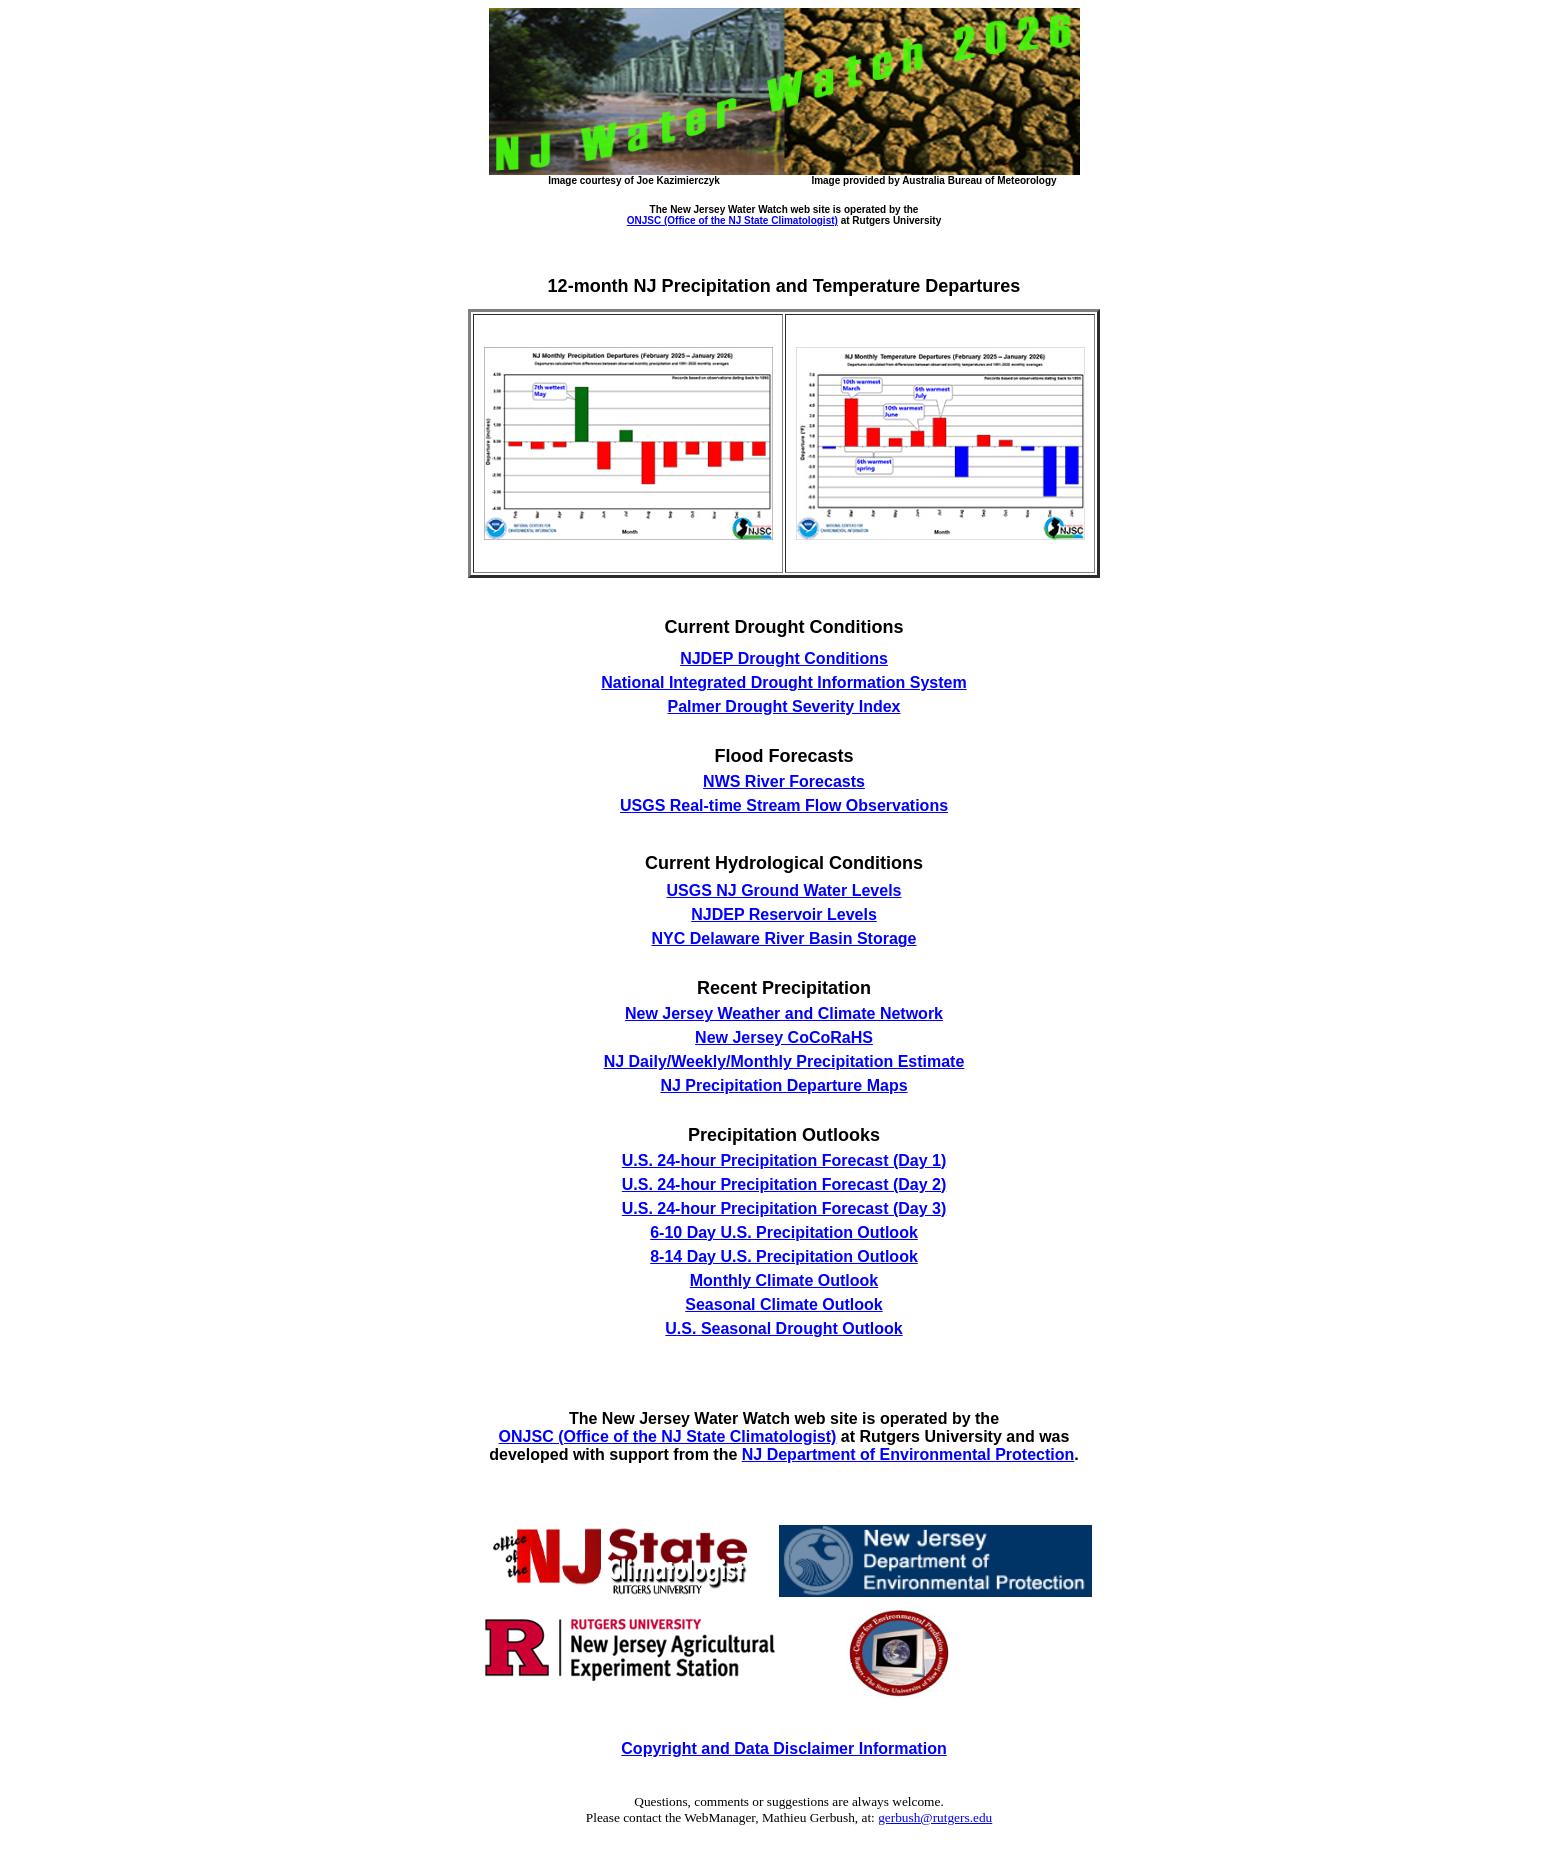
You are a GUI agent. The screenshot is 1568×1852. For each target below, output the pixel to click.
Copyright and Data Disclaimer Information (783, 1748)
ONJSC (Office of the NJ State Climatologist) (732, 220)
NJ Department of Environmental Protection (908, 1454)
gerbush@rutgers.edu (935, 1817)
